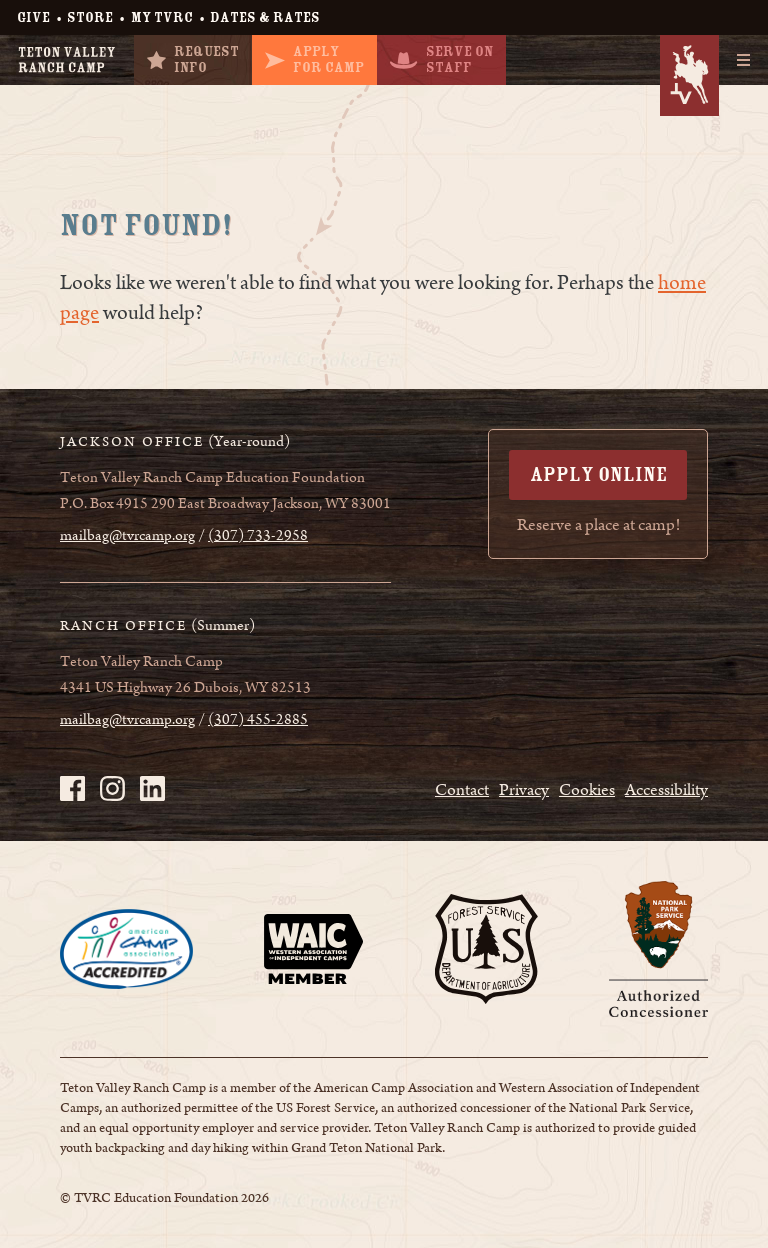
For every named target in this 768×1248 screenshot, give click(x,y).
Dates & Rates (265, 17)
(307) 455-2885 (258, 720)
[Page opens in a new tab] (126, 949)
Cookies (587, 790)
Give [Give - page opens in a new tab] (33, 17)
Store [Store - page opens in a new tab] (90, 17)
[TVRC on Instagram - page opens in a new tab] (112, 788)
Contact (462, 790)
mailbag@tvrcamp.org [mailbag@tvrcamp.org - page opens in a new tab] (127, 536)
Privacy (524, 790)
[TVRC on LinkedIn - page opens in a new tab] (152, 788)
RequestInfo (193, 59)
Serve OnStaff (441, 59)
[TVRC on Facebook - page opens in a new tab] (72, 788)
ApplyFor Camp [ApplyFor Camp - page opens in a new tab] (314, 59)
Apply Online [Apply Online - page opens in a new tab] (598, 474)
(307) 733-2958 (258, 536)
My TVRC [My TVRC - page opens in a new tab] (162, 17)
